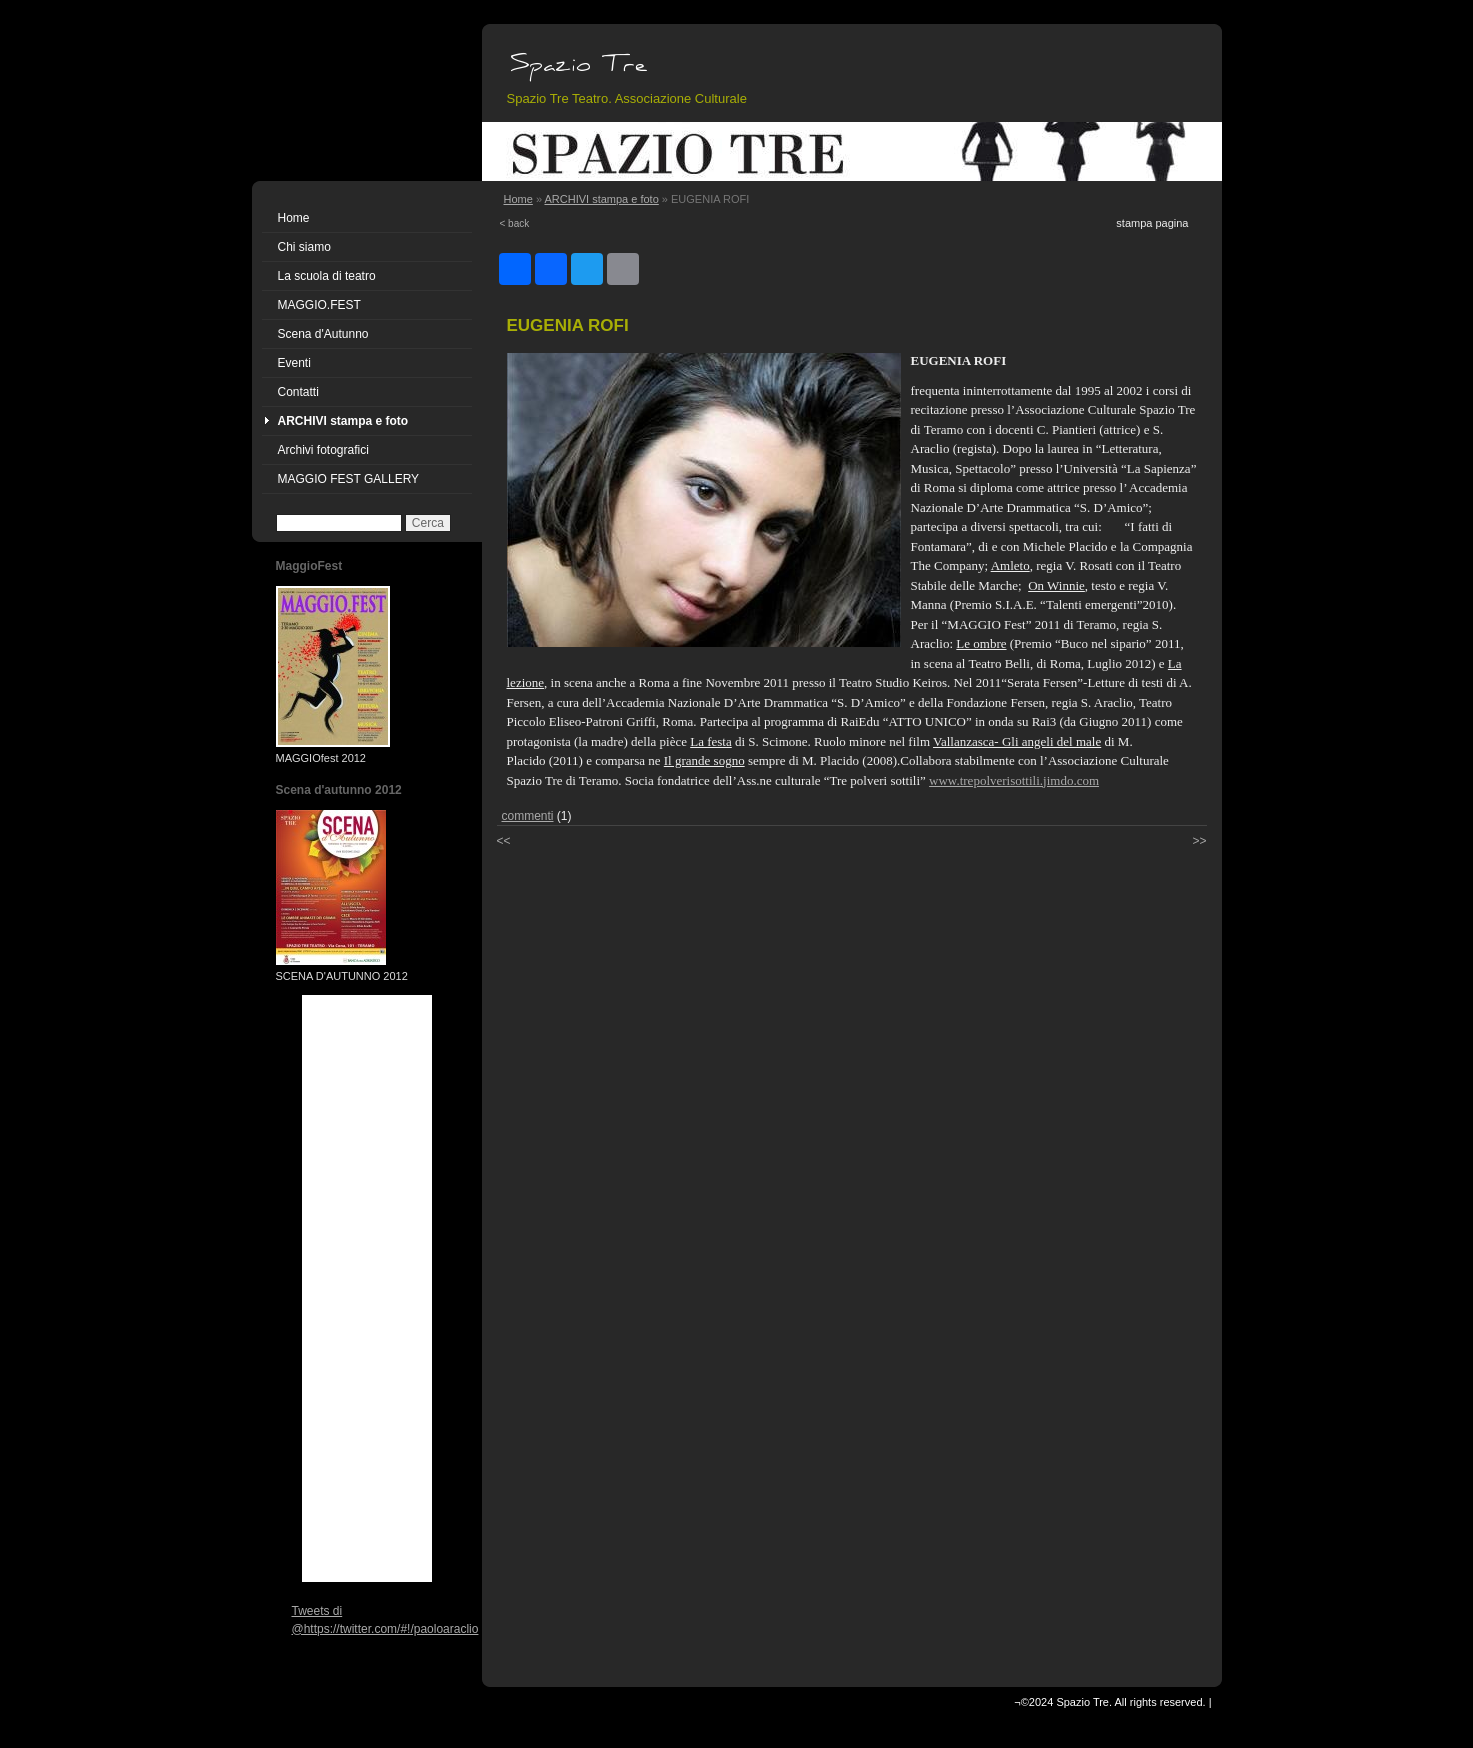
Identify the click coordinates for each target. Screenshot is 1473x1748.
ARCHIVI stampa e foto (343, 421)
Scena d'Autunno (323, 334)
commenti (528, 816)
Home (294, 218)
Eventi (294, 363)
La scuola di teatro (327, 276)
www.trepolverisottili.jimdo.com (1014, 780)
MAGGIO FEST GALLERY (349, 479)
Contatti (298, 392)
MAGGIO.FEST (319, 305)
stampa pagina (1152, 223)
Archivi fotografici (323, 450)
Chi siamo (304, 247)
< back (515, 223)
